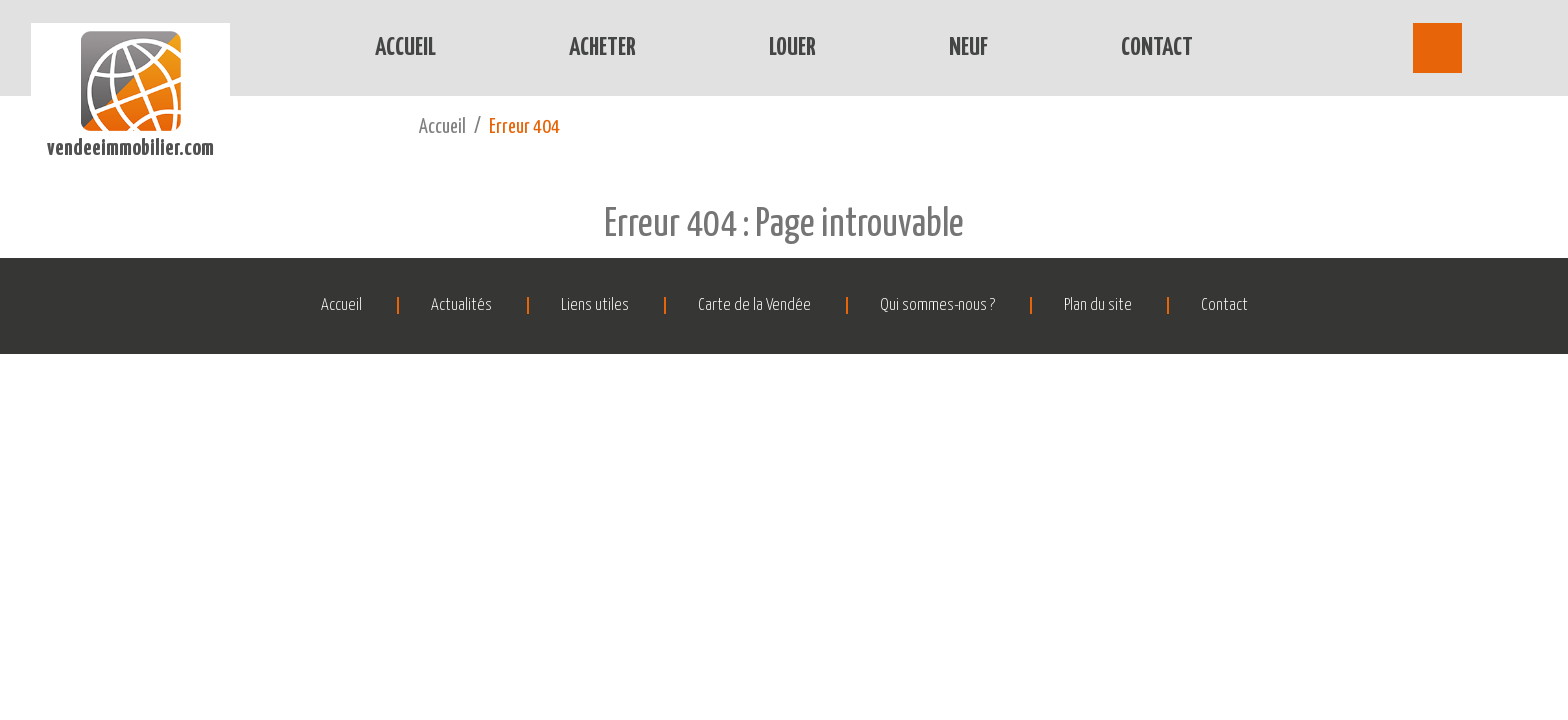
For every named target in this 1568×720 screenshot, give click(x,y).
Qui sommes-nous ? (937, 305)
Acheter (602, 48)
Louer (792, 48)
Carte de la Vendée (754, 305)
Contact (1157, 48)
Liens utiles (595, 305)
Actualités (461, 305)
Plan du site (1098, 305)
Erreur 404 (524, 127)
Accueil (405, 48)
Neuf (968, 48)
